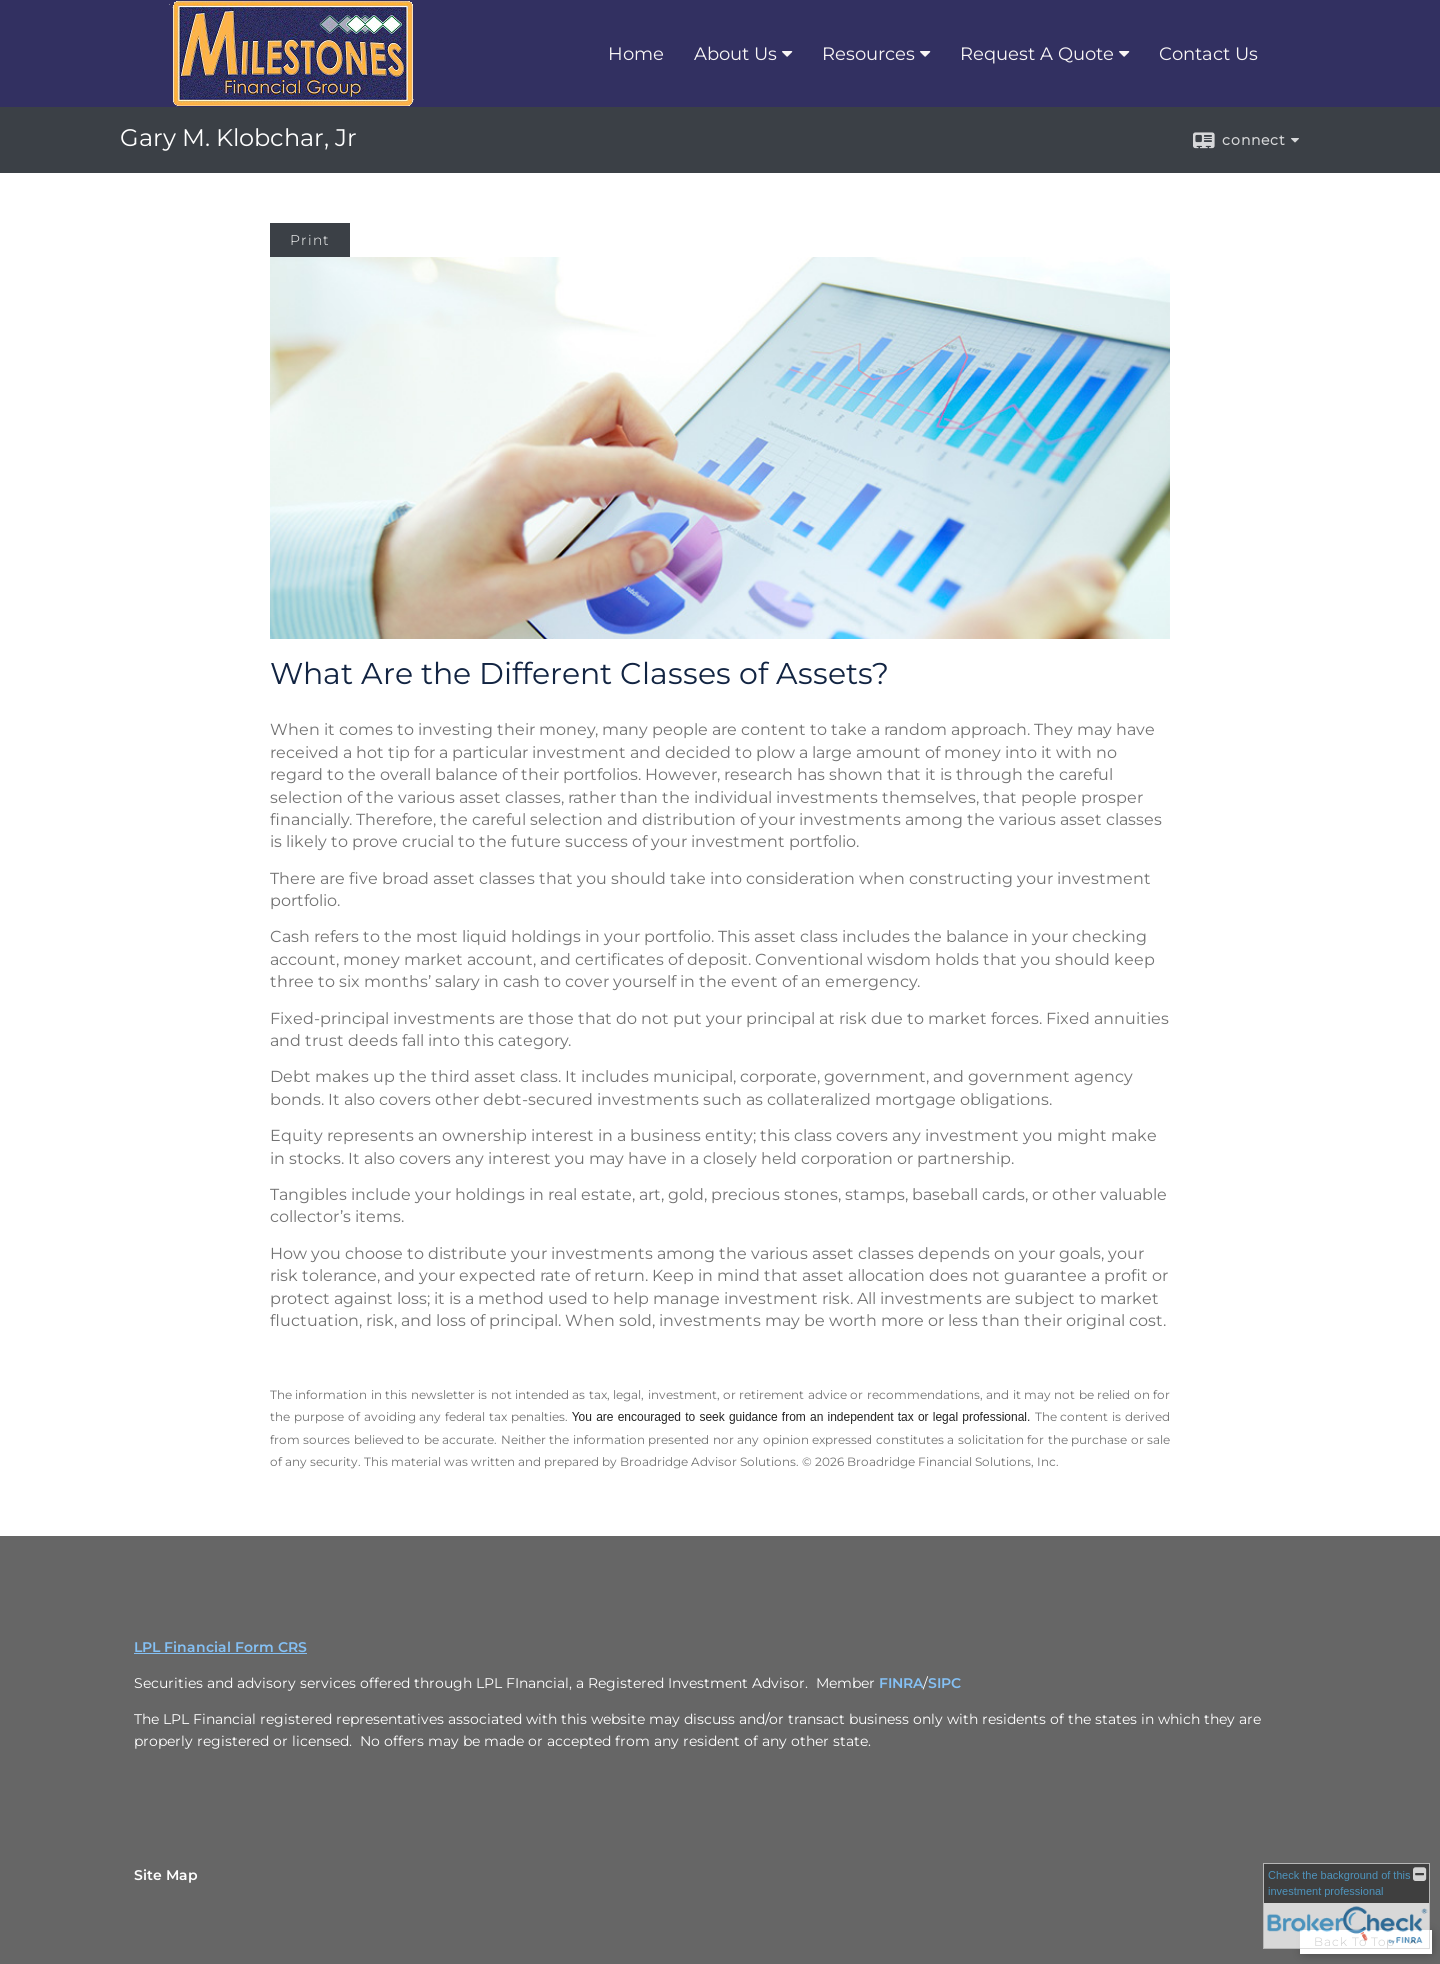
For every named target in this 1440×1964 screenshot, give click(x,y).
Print (310, 240)
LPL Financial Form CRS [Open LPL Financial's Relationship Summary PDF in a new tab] (220, 1647)
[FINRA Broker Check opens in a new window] (1346, 1906)
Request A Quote (1037, 54)
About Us (735, 54)
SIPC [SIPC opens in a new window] (944, 1683)
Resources (868, 54)
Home (636, 54)
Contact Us (1208, 54)
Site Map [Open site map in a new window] (166, 1875)
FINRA (901, 1683)
